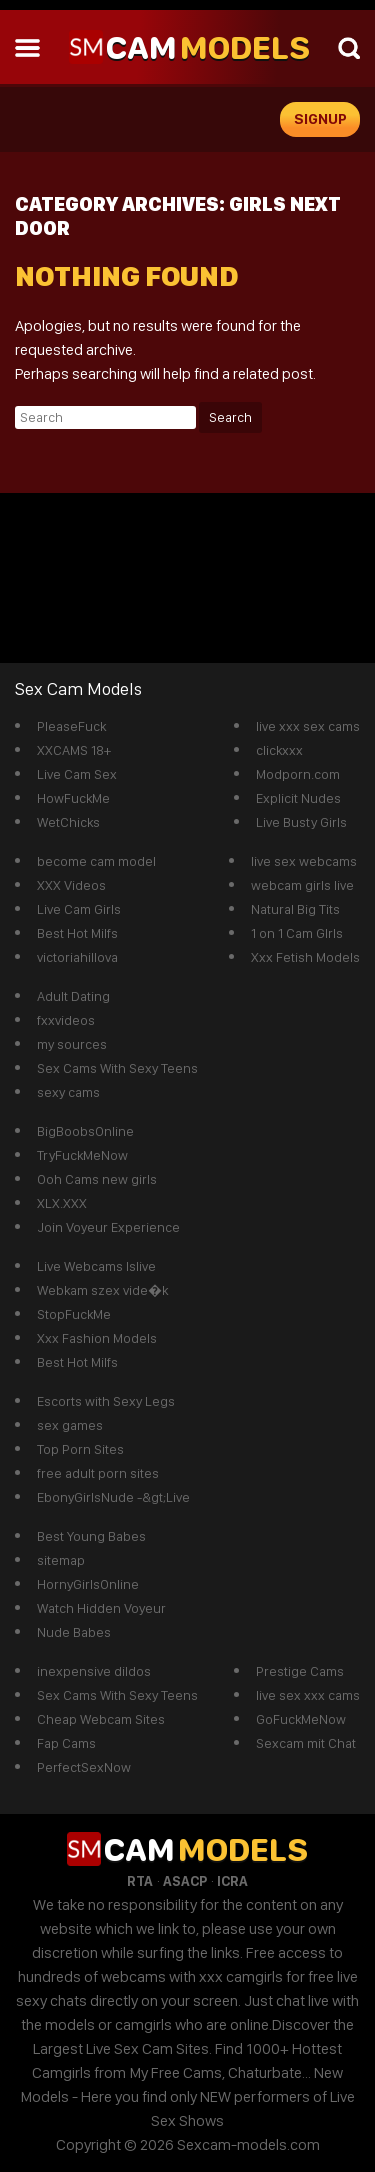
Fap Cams (66, 1743)
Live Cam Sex (77, 774)
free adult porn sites (98, 1473)
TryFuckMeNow (82, 1155)
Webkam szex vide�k (102, 1290)
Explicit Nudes (298, 798)
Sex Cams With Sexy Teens (117, 1068)
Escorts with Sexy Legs (106, 1401)
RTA (140, 1881)
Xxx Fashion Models (97, 1338)
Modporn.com (298, 774)
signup (320, 119)
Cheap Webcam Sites (101, 1719)
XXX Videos (71, 885)
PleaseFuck (71, 726)
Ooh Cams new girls (97, 1179)
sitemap (61, 1560)
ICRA (232, 1881)
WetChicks (68, 822)
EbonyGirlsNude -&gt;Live (113, 1497)
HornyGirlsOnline (88, 1584)
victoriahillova (77, 957)
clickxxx (279, 750)
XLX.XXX (62, 1203)
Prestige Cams (300, 1671)
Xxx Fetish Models (305, 957)
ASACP (185, 1881)
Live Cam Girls (79, 909)
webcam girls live (302, 885)
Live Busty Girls (301, 822)
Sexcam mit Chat (306, 1743)
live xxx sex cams (308, 726)
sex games (70, 1425)
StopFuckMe (74, 1314)
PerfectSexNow (84, 1767)
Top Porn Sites (80, 1449)
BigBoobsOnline (85, 1131)
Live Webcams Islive (96, 1266)
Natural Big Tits (295, 909)
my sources (72, 1044)
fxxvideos (66, 1020)
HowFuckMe (73, 798)
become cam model (96, 861)
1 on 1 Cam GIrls (297, 933)
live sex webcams (304, 861)
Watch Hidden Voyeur (101, 1608)
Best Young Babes (91, 1536)
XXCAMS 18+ (74, 750)
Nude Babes (74, 1632)
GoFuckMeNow (301, 1719)
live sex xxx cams (308, 1695)
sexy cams (68, 1092)
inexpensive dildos (94, 1671)
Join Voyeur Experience (108, 1227)
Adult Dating (73, 996)
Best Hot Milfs (77, 933)
